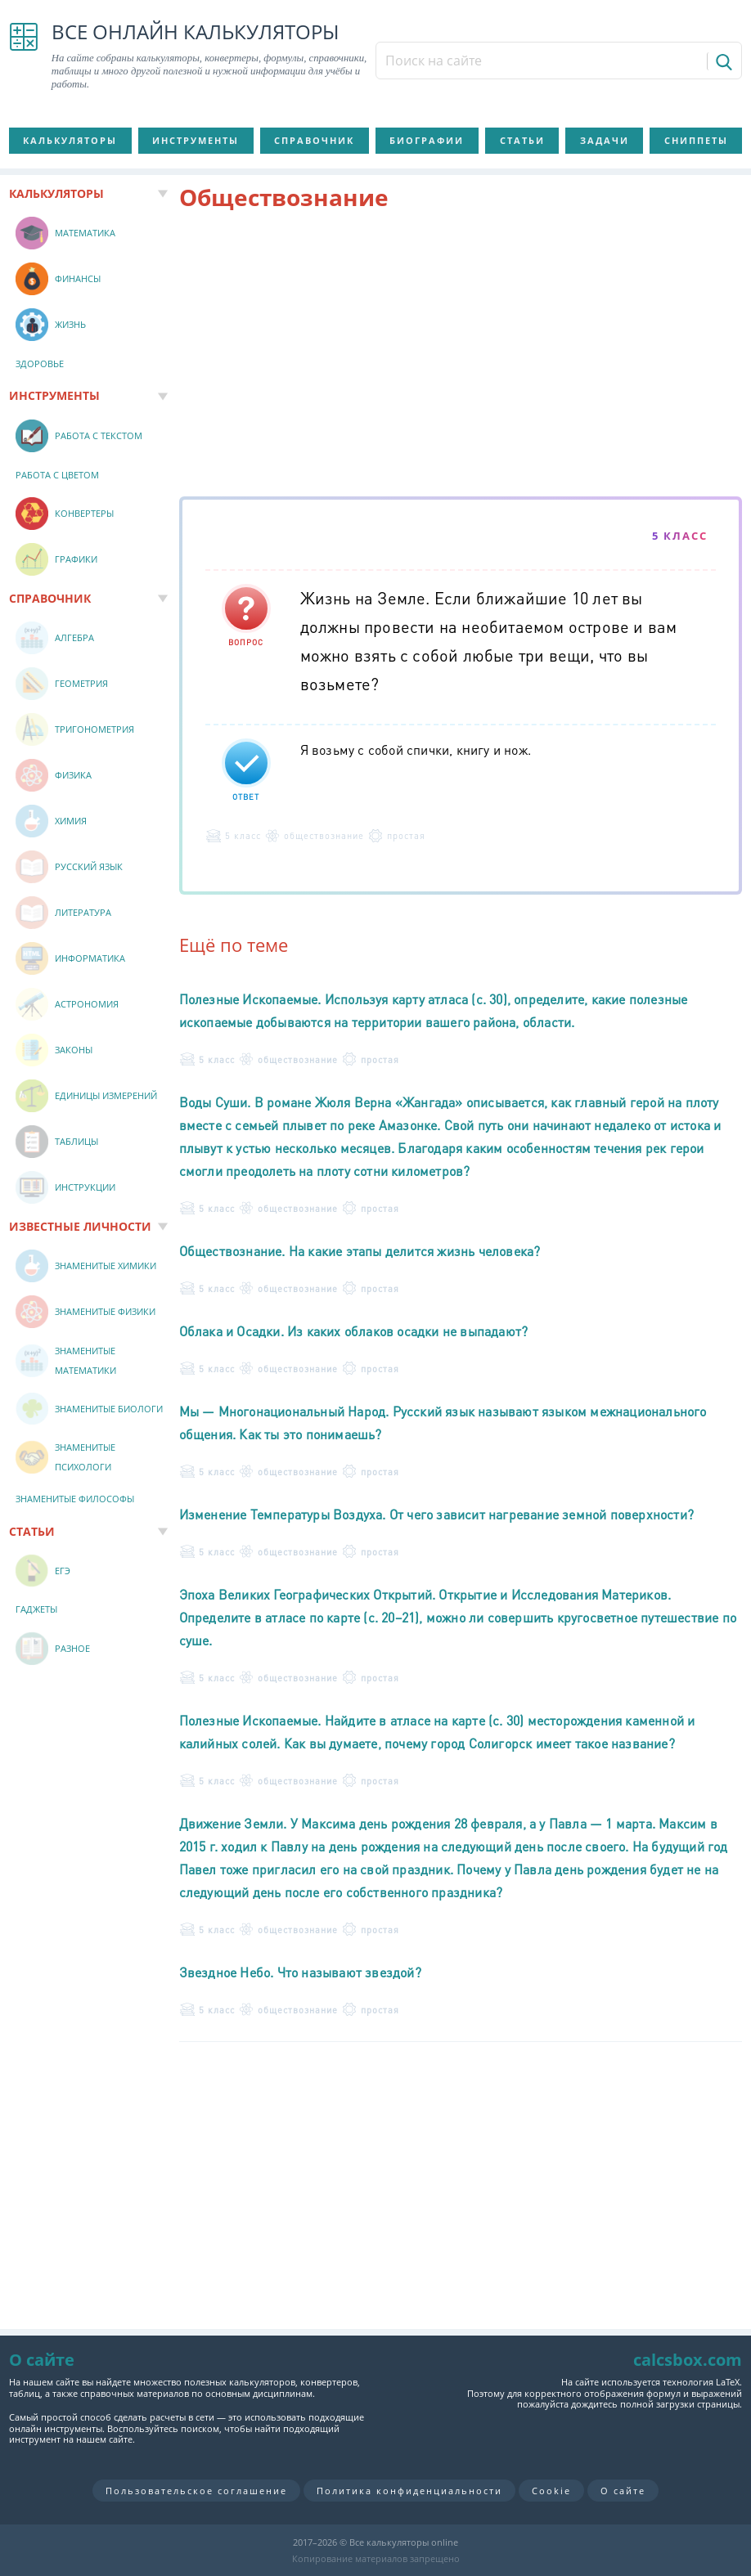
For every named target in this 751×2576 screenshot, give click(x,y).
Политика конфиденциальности (409, 2490)
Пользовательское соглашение (196, 2490)
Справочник (314, 140)
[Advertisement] (461, 357)
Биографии (426, 140)
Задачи (604, 140)
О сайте (622, 2490)
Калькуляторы (70, 140)
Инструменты (195, 140)
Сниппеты (696, 140)
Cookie (551, 2490)
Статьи (522, 140)
